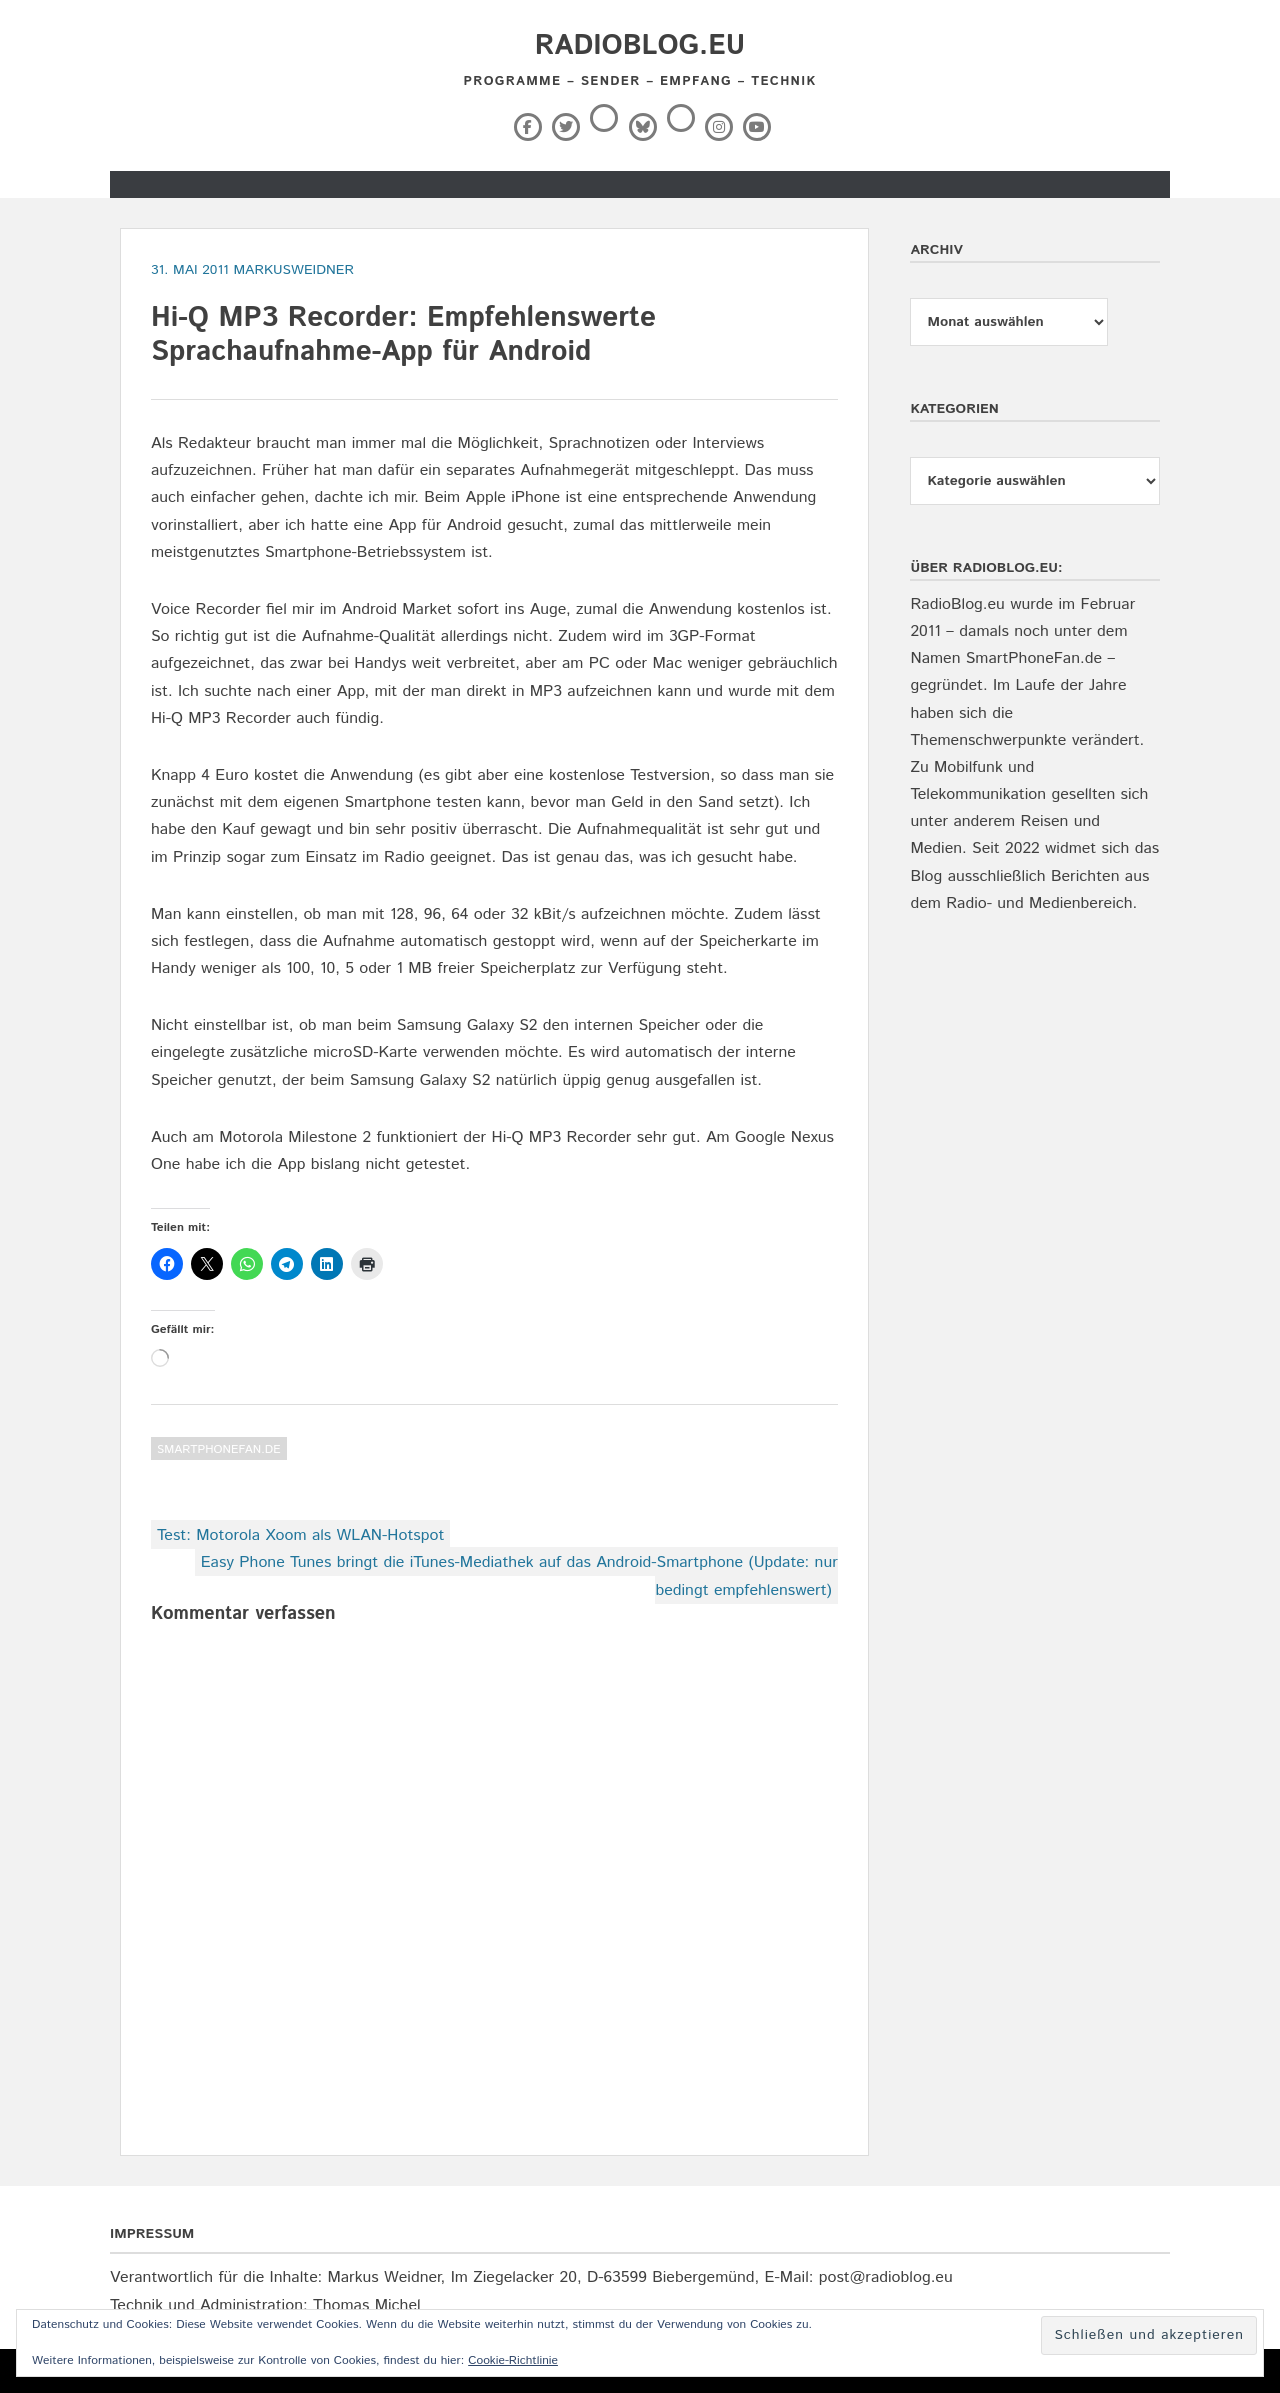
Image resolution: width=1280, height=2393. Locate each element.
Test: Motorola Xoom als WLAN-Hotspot (300, 1535)
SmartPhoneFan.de (219, 1449)
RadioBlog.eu (640, 46)
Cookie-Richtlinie (513, 2360)
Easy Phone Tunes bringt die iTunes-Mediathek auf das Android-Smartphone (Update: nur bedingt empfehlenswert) (519, 1576)
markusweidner (293, 270)
